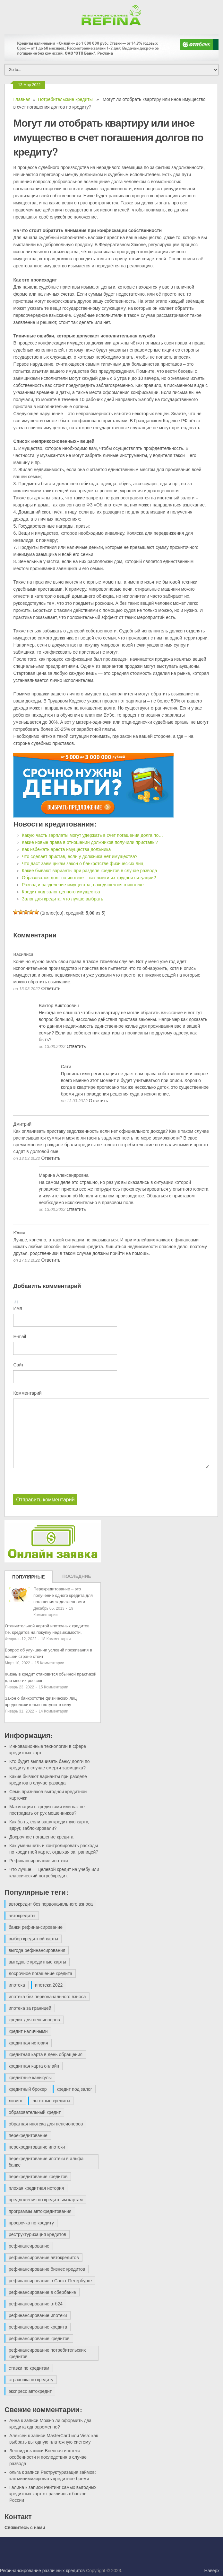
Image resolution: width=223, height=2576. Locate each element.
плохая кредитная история (36, 2188)
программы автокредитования (40, 2211)
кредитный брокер (28, 2089)
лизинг (15, 2100)
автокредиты (22, 1915)
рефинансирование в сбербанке (42, 2292)
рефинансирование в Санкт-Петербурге (50, 2280)
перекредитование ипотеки (37, 2147)
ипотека (17, 1985)
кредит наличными (28, 2031)
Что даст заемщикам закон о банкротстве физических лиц (82, 863)
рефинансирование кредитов (39, 2338)
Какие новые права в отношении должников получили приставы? (90, 842)
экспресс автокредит (30, 2391)
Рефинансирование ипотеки (38, 1860)
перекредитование (28, 2135)
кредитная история (28, 2042)
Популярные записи (28, 1578)
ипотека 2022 (49, 1985)
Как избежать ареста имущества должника (66, 849)
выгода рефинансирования (37, 1950)
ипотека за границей (30, 2008)
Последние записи (76, 1578)
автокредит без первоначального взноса (51, 1904)
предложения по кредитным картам (46, 2199)
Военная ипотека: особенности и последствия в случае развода (48, 2457)
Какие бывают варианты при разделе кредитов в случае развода (89, 870)
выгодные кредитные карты (37, 1961)
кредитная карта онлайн (34, 2066)
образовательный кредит (35, 2112)
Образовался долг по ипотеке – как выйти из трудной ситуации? (89, 877)
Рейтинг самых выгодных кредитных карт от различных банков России (53, 2494)
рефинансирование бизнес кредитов (47, 2269)
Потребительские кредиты (65, 99)
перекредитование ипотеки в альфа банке (46, 2162)
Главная (21, 99)
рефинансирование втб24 (36, 2303)
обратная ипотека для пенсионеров (46, 2123)
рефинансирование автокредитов (44, 2257)
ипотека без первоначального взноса (47, 1996)
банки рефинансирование (36, 1927)
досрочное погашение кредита (40, 1973)
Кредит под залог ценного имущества (61, 891)
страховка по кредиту (31, 2379)
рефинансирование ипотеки (38, 2315)
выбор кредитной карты (33, 1938)
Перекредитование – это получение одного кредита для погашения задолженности (63, 1595)
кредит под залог (74, 2089)
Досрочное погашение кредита (41, 1836)
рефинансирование (29, 2246)
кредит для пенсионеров (34, 2019)
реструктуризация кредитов (37, 2234)
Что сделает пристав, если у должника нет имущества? (80, 856)
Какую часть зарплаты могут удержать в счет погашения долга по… (92, 835)
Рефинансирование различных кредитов (42, 2570)
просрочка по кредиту (31, 2222)
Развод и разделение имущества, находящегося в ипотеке (83, 884)
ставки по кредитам (29, 2368)
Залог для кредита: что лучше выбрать (62, 898)
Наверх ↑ (213, 2570)
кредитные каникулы (30, 2077)
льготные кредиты (51, 2100)
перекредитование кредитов (38, 2176)
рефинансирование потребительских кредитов (47, 2353)
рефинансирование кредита (38, 2327)
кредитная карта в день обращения (45, 2054)
